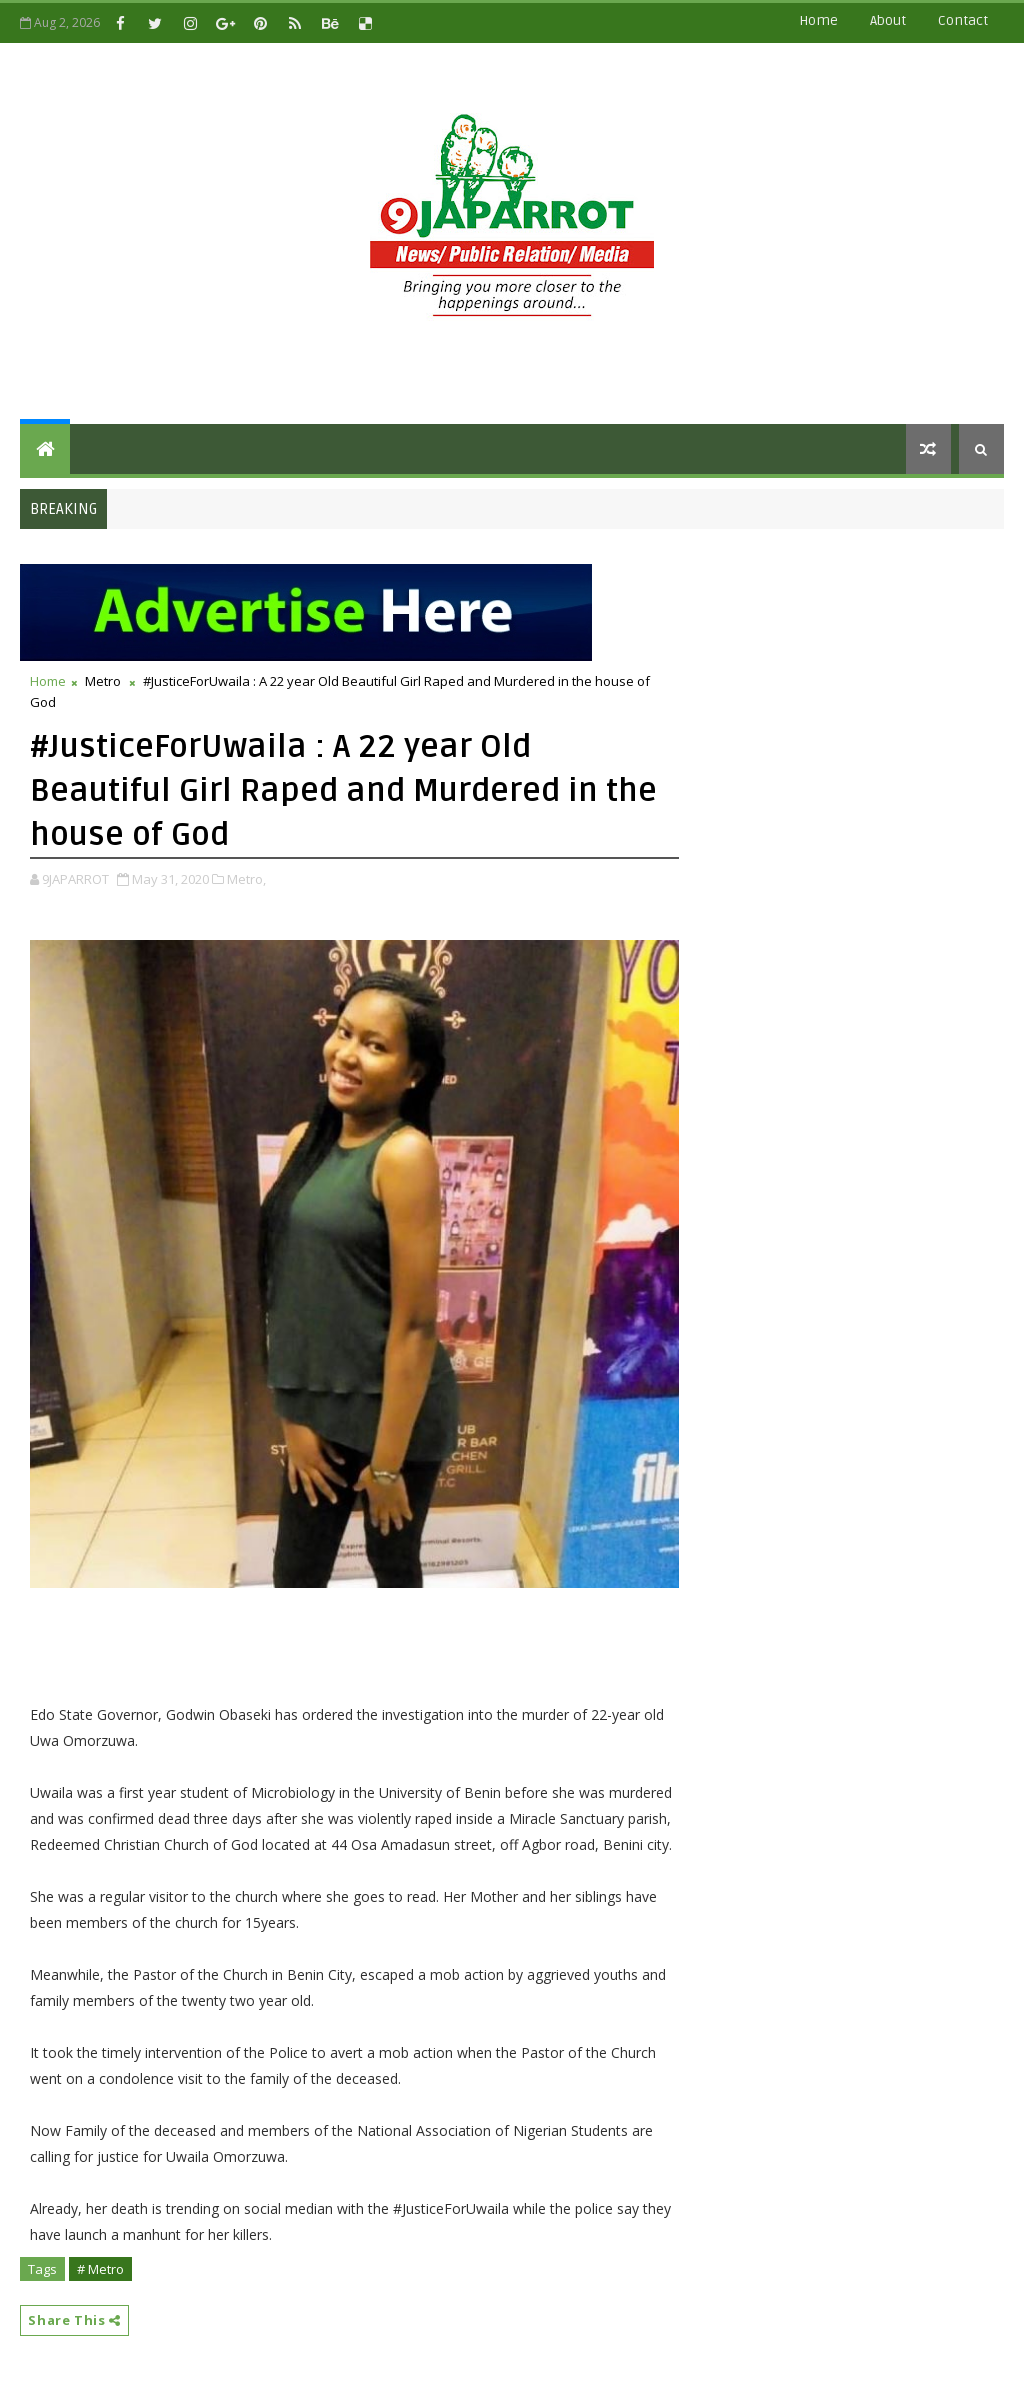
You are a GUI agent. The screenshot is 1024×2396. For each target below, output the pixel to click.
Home (818, 20)
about (888, 20)
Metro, (246, 879)
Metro (103, 681)
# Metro (100, 2269)
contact (963, 20)
